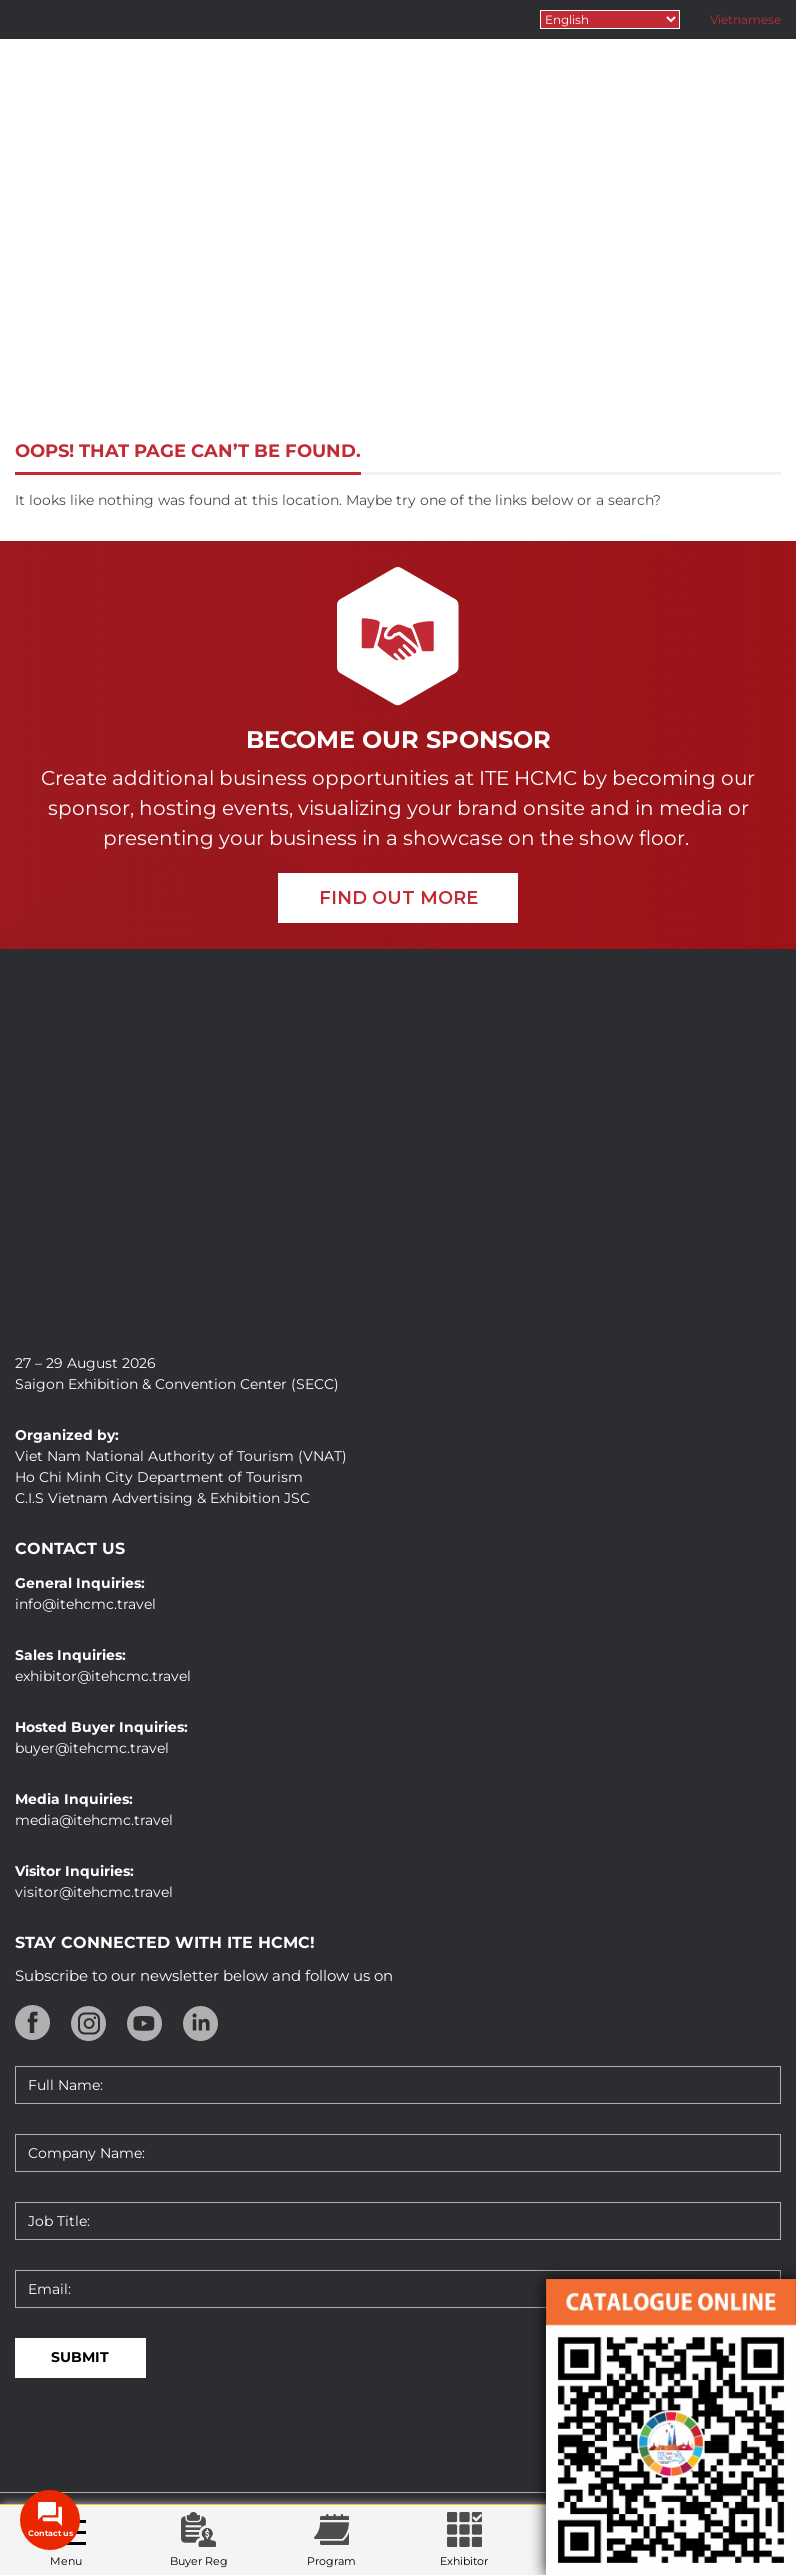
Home (288, 350)
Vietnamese (745, 19)
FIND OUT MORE (398, 898)
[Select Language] (610, 19)
